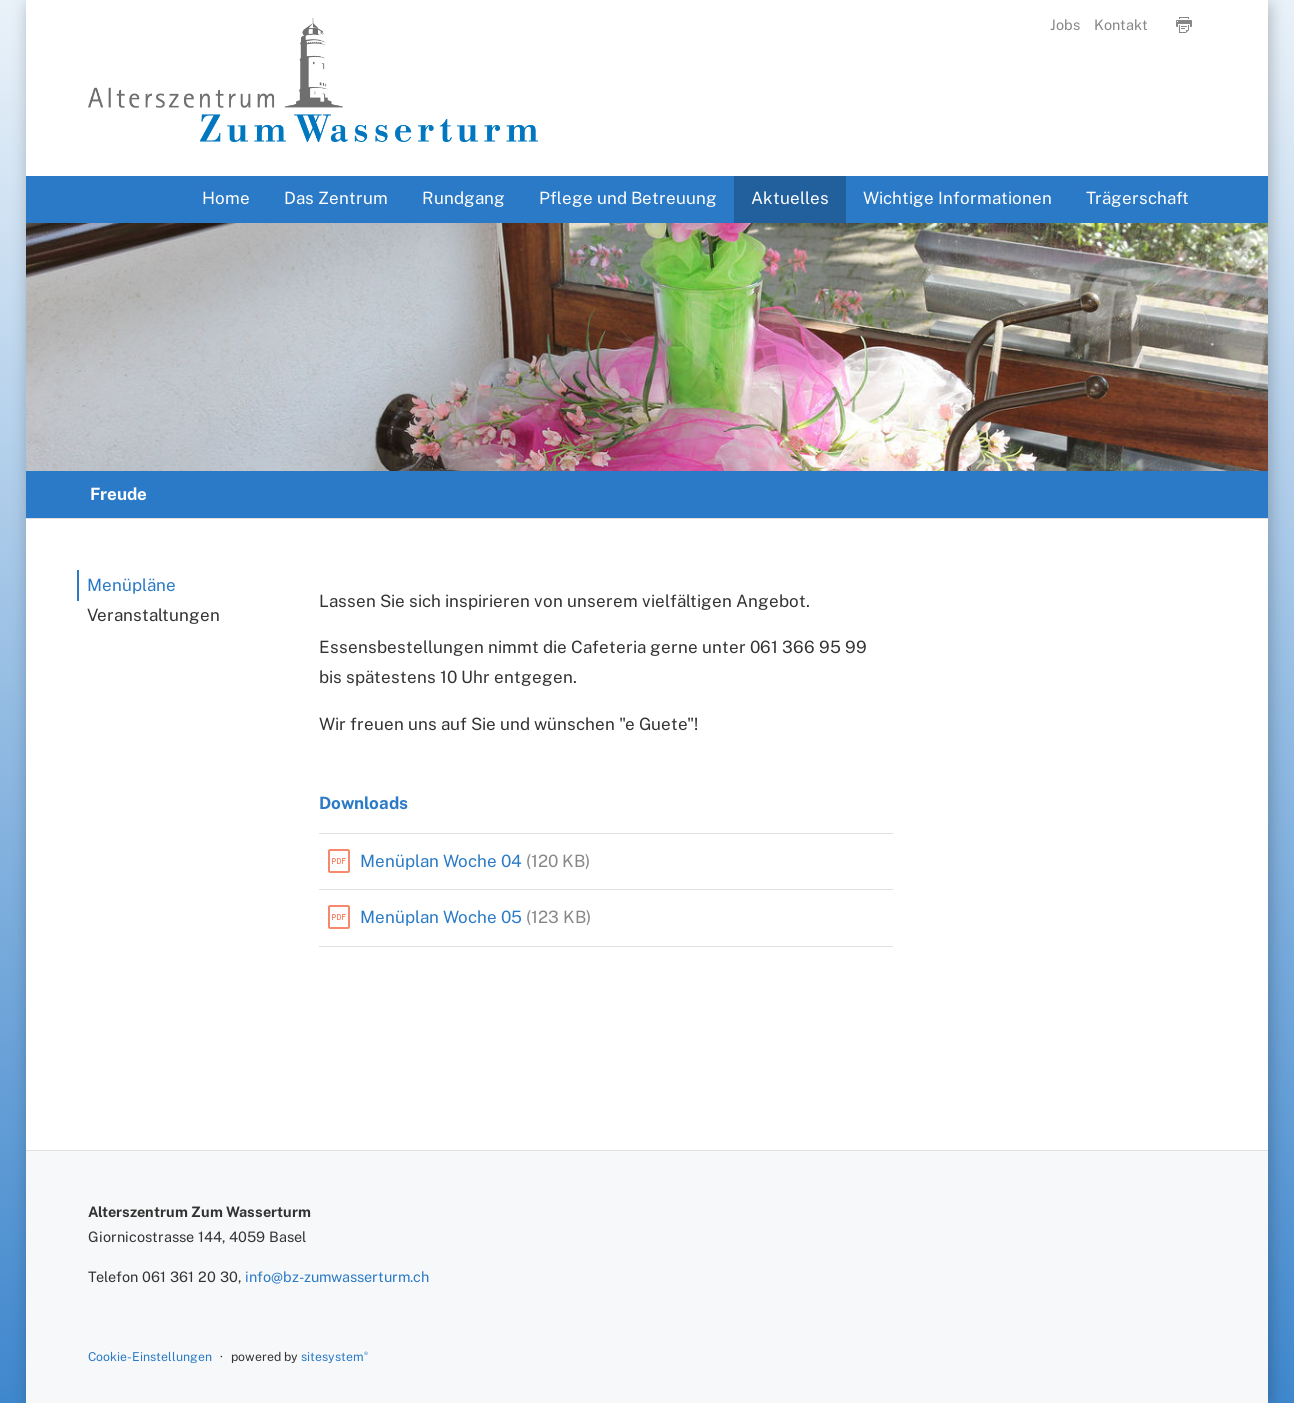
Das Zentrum (336, 198)
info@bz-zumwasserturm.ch (337, 1276)
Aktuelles (790, 198)
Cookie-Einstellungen (150, 1356)
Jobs (1065, 24)
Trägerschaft (1137, 198)
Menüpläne (131, 585)
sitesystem (334, 1356)
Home (226, 198)
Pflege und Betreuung (628, 198)
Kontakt (1121, 24)
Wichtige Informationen (957, 198)
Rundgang (463, 198)
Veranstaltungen (153, 615)
